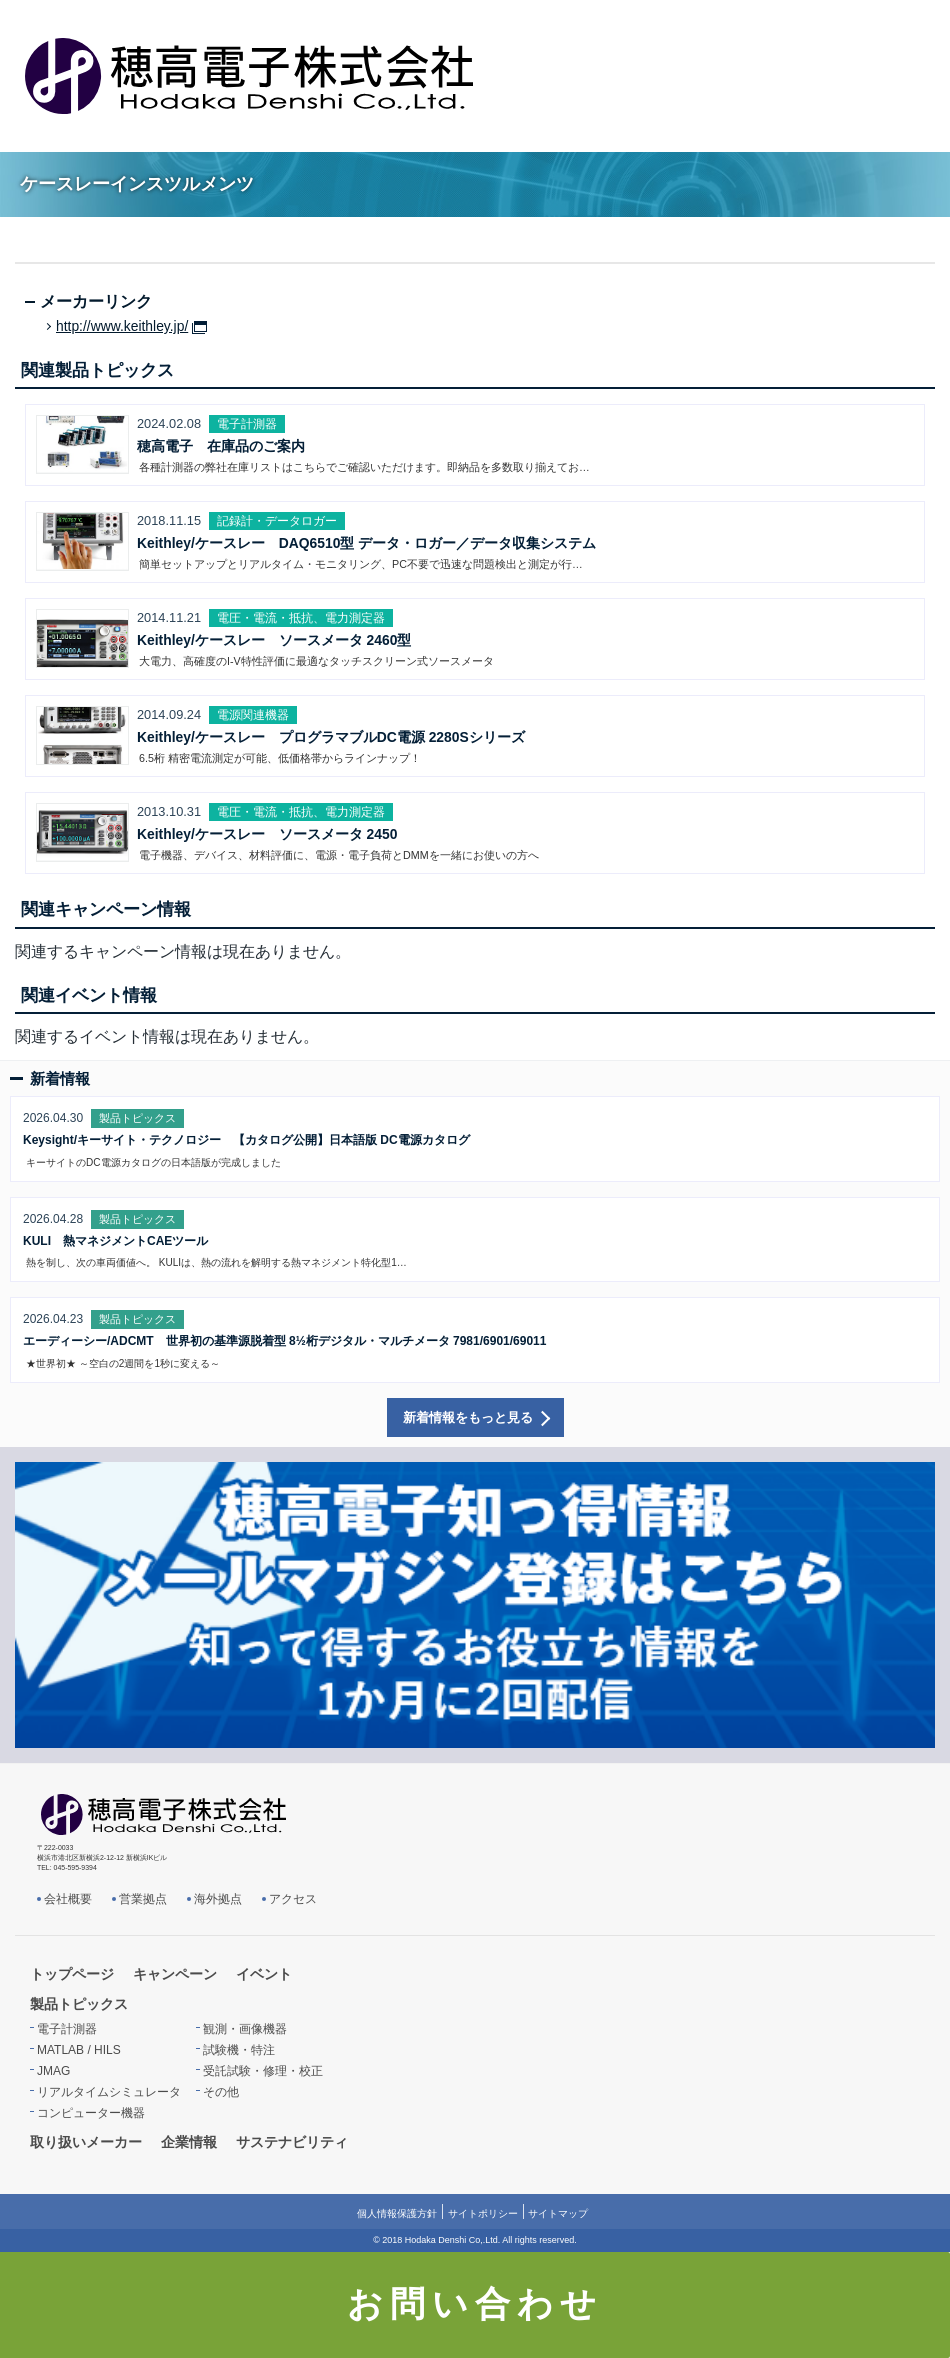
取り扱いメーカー (86, 2142)
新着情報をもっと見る (468, 1417)
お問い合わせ (475, 2304)
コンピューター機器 (91, 2113)
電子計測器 (67, 2029)
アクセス (293, 1899)
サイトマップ (558, 2213)
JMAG (53, 2071)
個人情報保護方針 (397, 2213)
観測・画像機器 (245, 2029)
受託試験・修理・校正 (263, 2071)
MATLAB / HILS (79, 2050)
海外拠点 (218, 1899)
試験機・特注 (239, 2050)
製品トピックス (79, 2004)
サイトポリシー (483, 2213)
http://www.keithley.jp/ (122, 327)
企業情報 (189, 2142)
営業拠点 (143, 1899)
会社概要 (68, 1899)
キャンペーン (175, 1974)
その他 (221, 2092)
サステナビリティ (292, 2142)
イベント (264, 1974)
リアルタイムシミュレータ (109, 2092)
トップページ (72, 1974)
